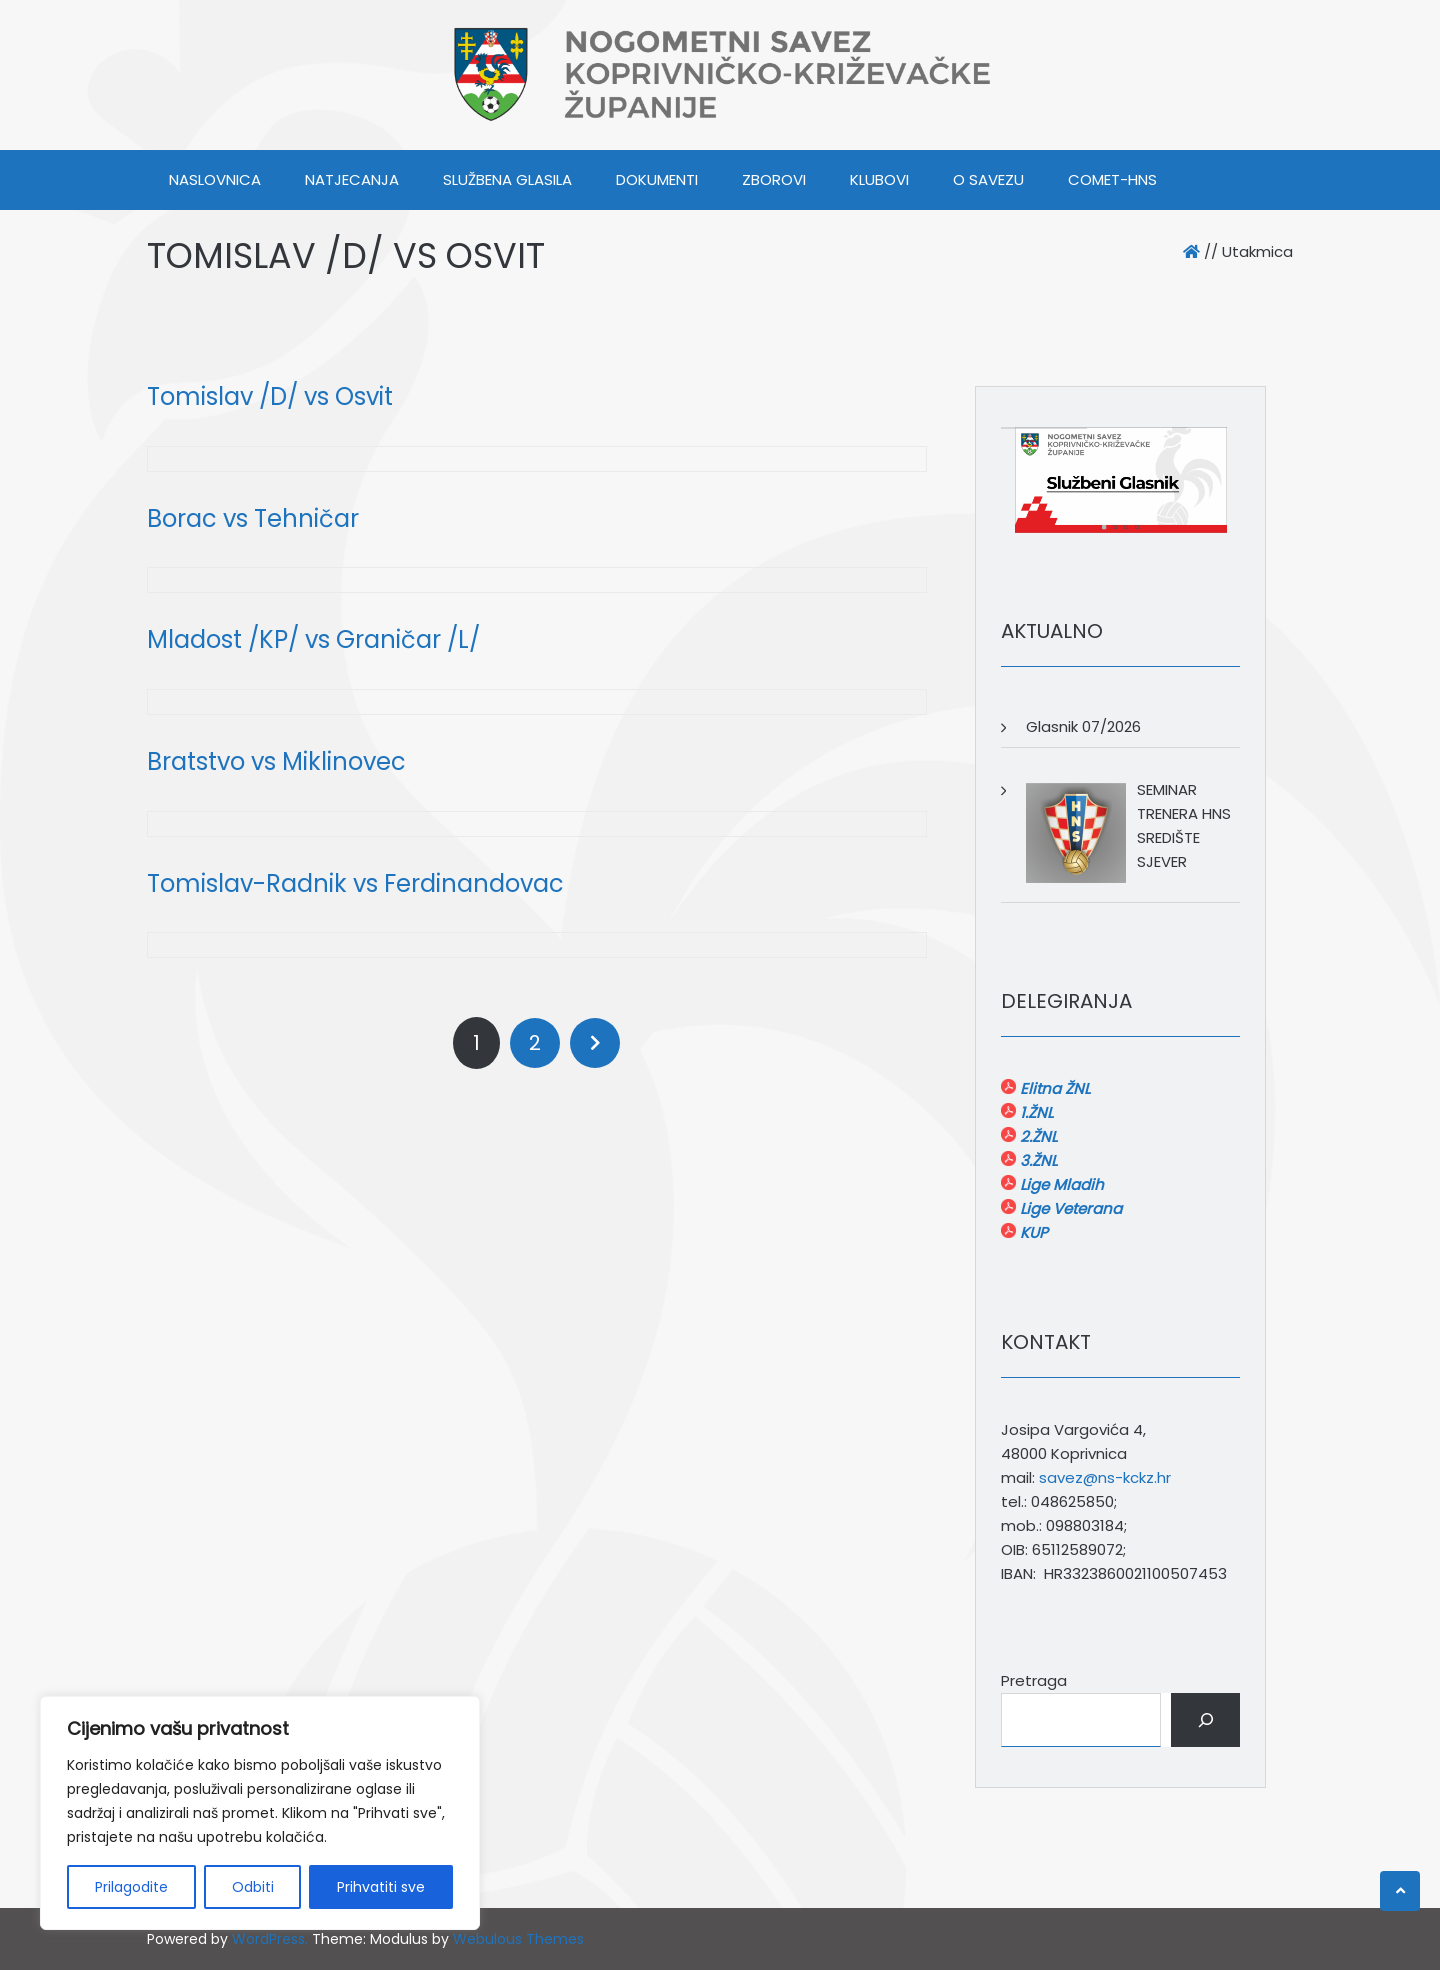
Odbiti (253, 1887)
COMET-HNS (1112, 179)
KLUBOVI (879, 179)
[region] (260, 1813)
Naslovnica (215, 179)
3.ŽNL (1036, 1160)
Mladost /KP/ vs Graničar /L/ (313, 639)
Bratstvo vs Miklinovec (276, 761)
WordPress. (270, 1939)
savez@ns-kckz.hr (1105, 1477)
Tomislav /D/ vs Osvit (270, 396)
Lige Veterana (1069, 1208)
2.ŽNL (1036, 1136)
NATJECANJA (352, 179)
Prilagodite (131, 1887)
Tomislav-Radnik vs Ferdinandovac (355, 883)
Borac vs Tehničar (253, 518)
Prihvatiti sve (381, 1887)
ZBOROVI (774, 179)
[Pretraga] (1205, 1720)
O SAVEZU (988, 179)
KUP (1032, 1232)
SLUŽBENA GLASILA (507, 179)
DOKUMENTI (657, 179)
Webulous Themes (518, 1939)
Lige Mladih (1060, 1184)
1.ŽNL (1034, 1112)
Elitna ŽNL (1053, 1088)
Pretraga (1034, 1680)
